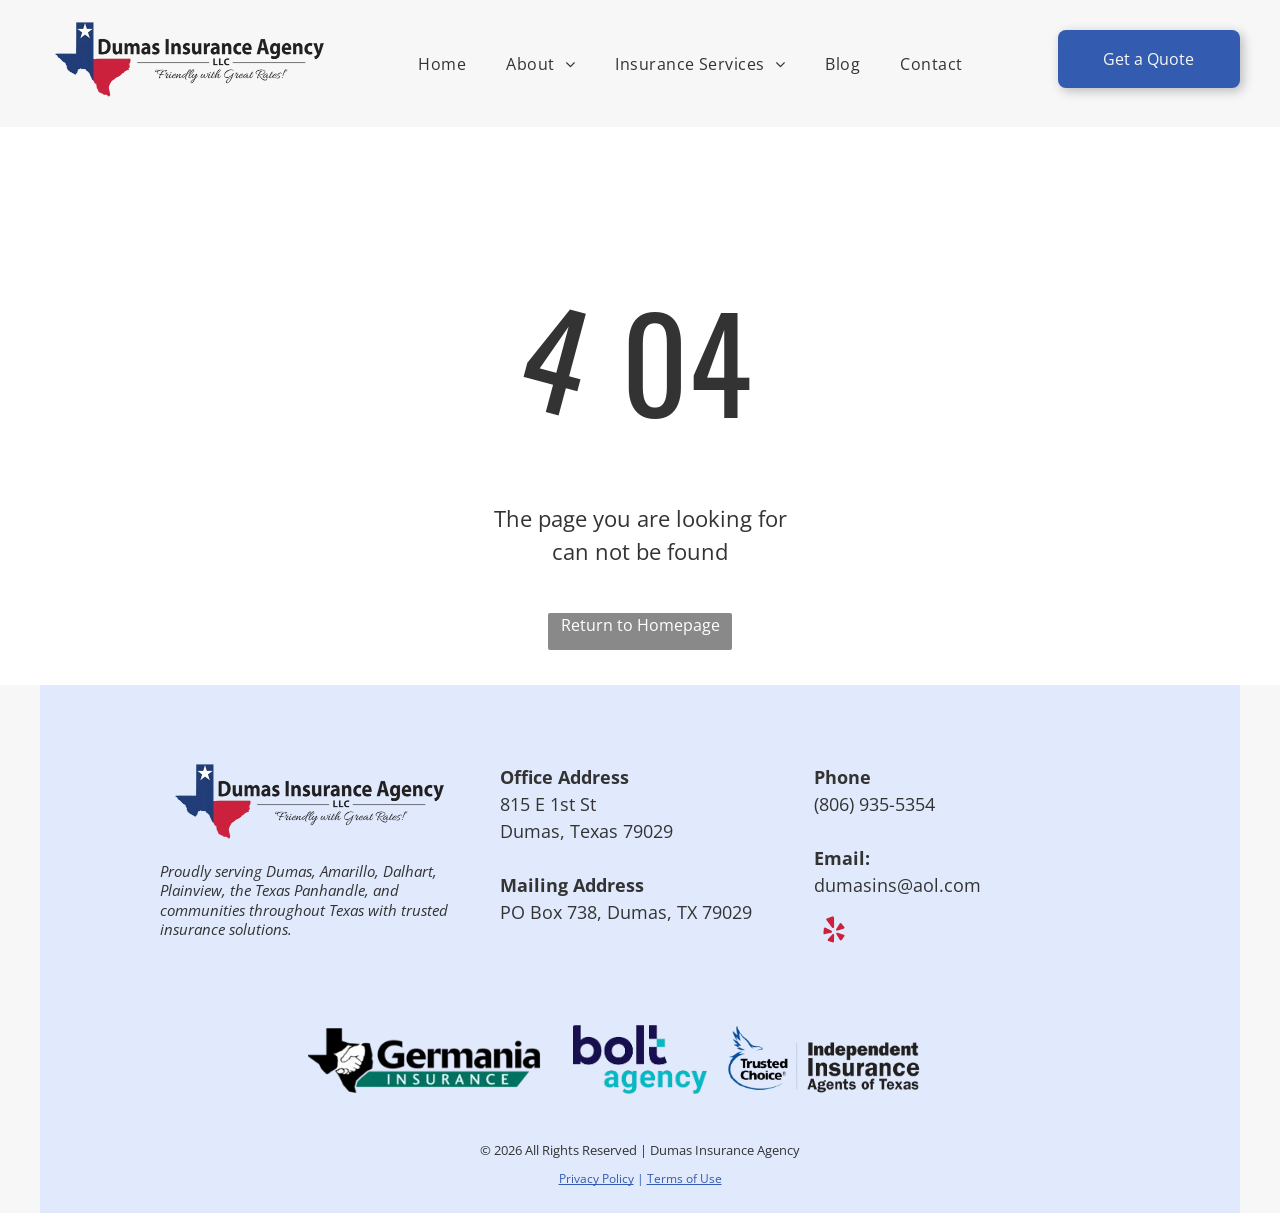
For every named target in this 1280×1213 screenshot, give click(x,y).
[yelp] (833, 933)
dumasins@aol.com (897, 885)
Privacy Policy (596, 1178)
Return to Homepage (640, 625)
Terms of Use (684, 1178)
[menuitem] (442, 64)
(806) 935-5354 (874, 804)
